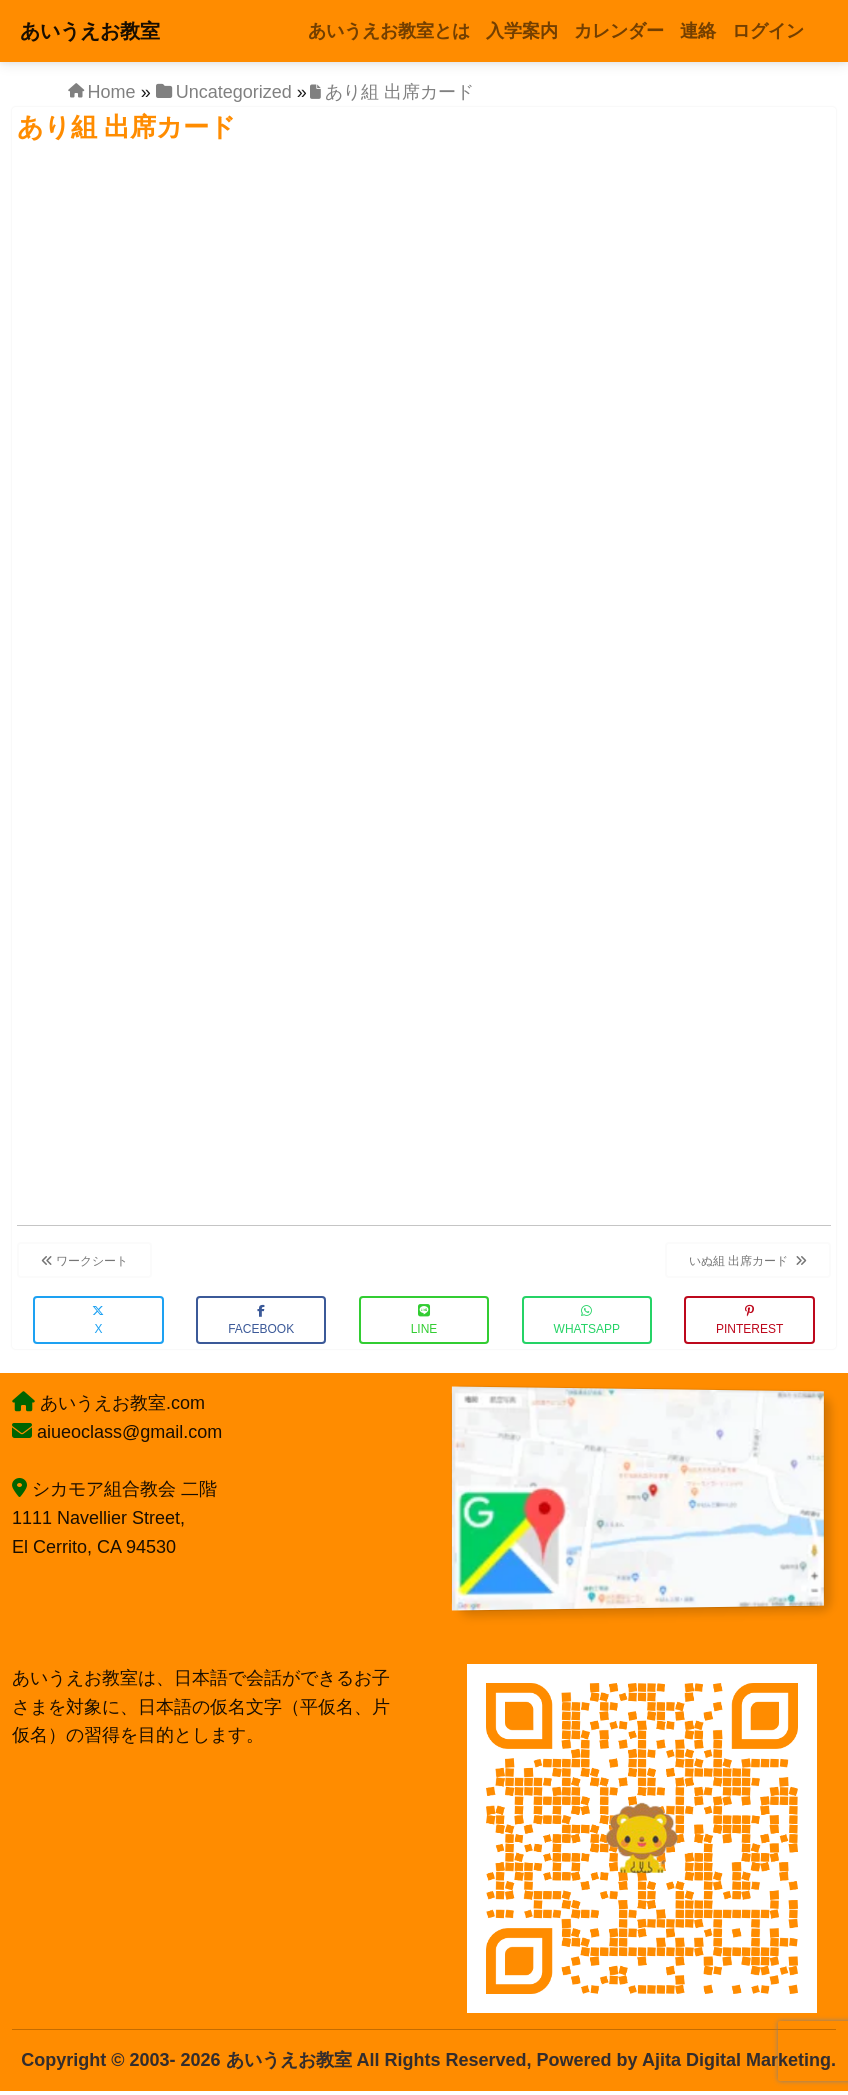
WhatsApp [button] (587, 1320)
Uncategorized (234, 92)
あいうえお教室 (90, 31)
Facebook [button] (261, 1320)
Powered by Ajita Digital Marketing (684, 2060)
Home (112, 92)
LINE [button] (424, 1320)
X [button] (98, 1320)
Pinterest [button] (749, 1320)
